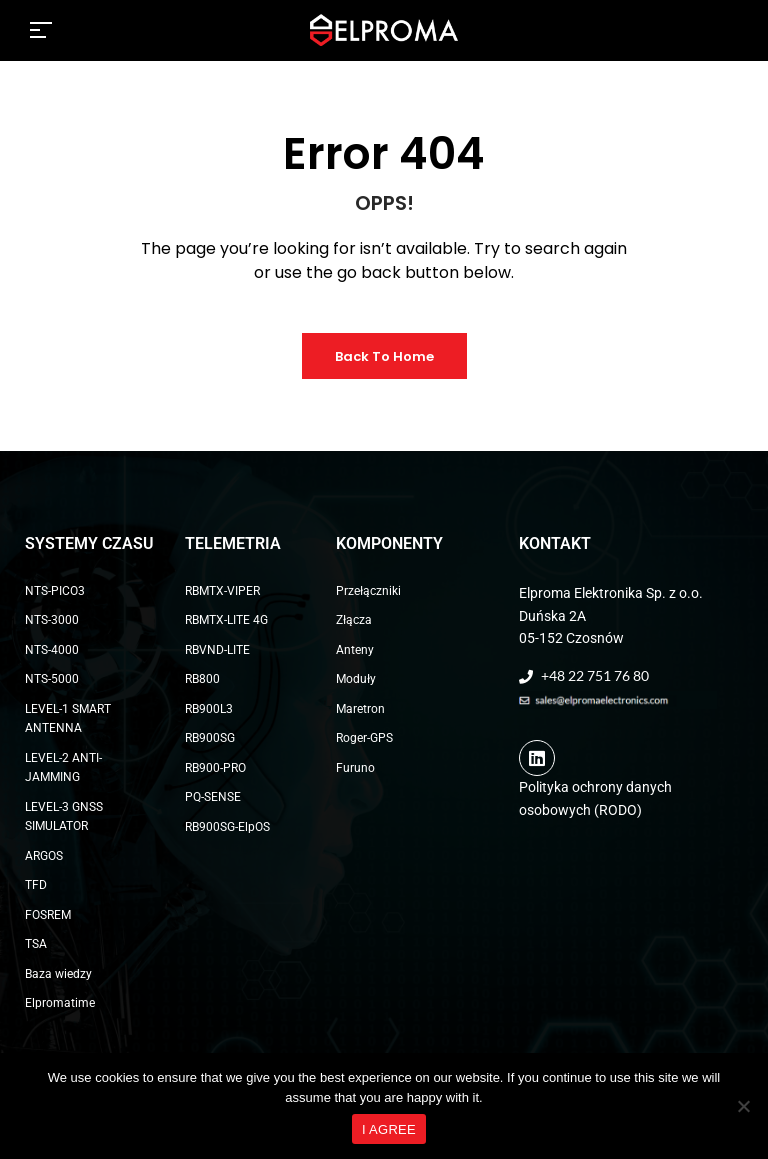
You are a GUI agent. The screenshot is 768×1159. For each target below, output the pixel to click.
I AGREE (389, 1129)
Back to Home (384, 356)
